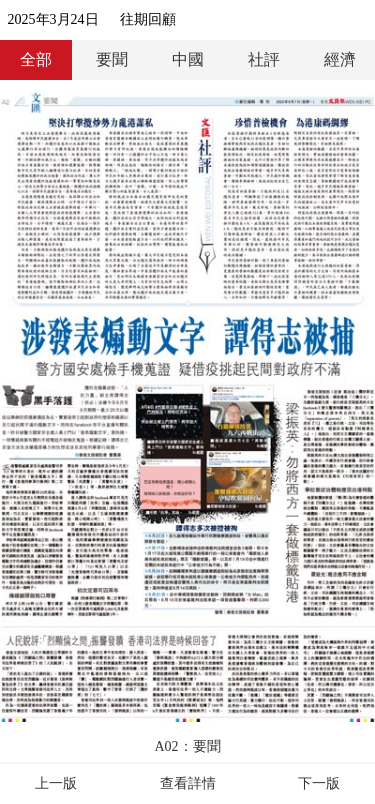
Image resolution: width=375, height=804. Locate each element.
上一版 (56, 783)
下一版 (319, 783)
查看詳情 (188, 783)
